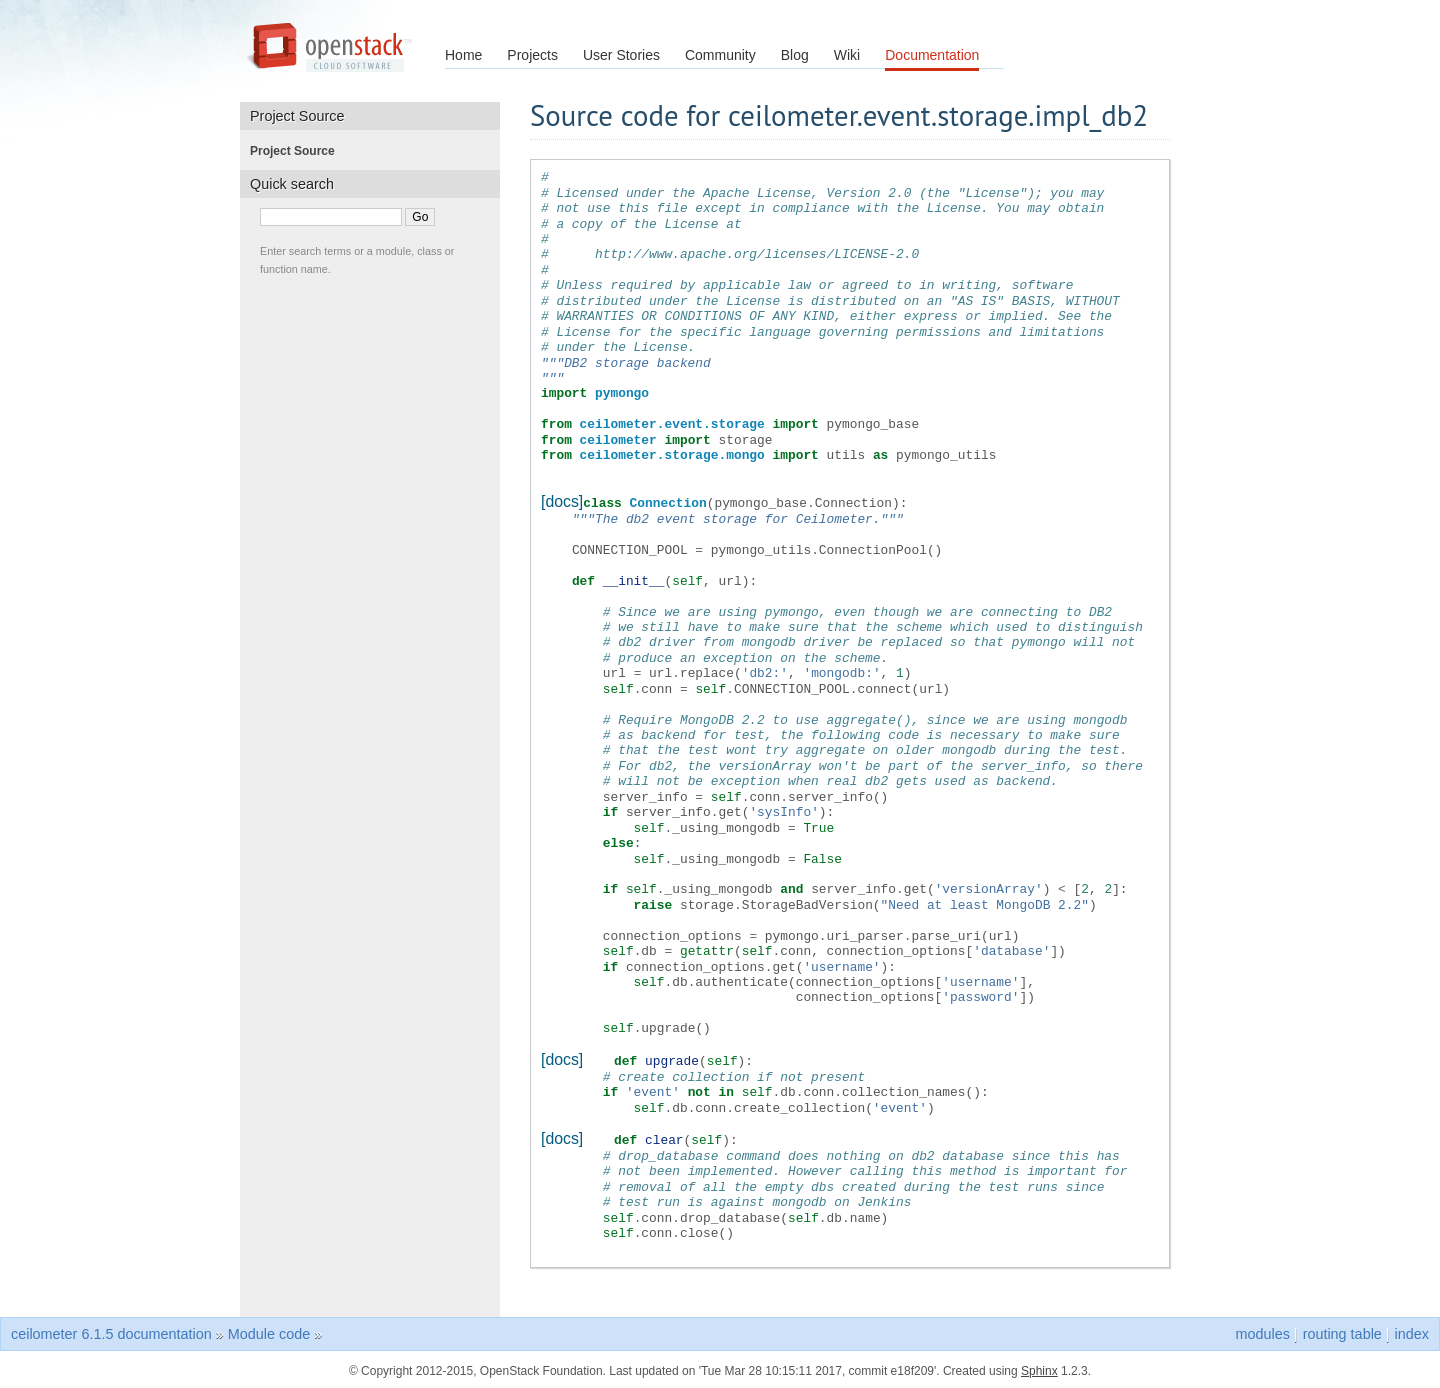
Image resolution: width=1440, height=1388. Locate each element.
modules (1262, 1331)
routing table (1342, 1331)
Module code (269, 1331)
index (1412, 1331)
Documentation (932, 55)
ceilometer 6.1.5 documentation (111, 1331)
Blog (795, 55)
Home (463, 55)
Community (720, 55)
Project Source (298, 151)
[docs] (562, 501)
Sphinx (1039, 1368)
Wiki (847, 55)
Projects (532, 55)
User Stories (621, 55)
